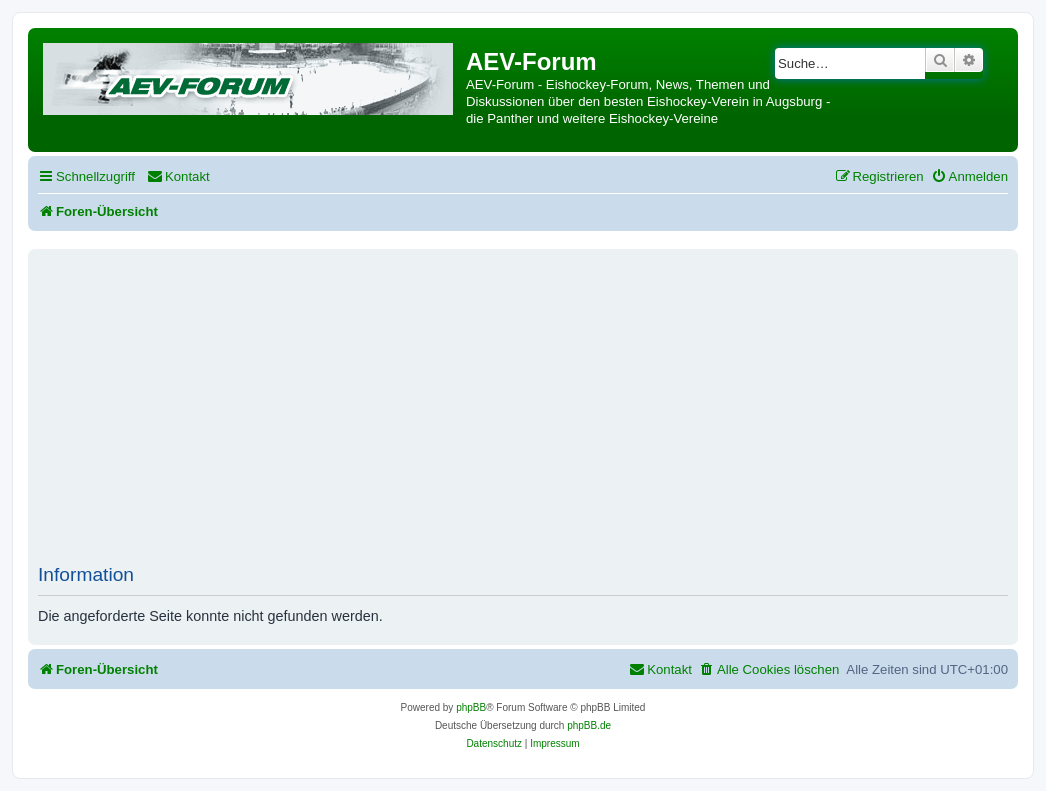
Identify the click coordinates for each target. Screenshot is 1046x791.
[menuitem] (178, 176)
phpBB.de (589, 725)
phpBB (471, 707)
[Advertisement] (542, 414)
